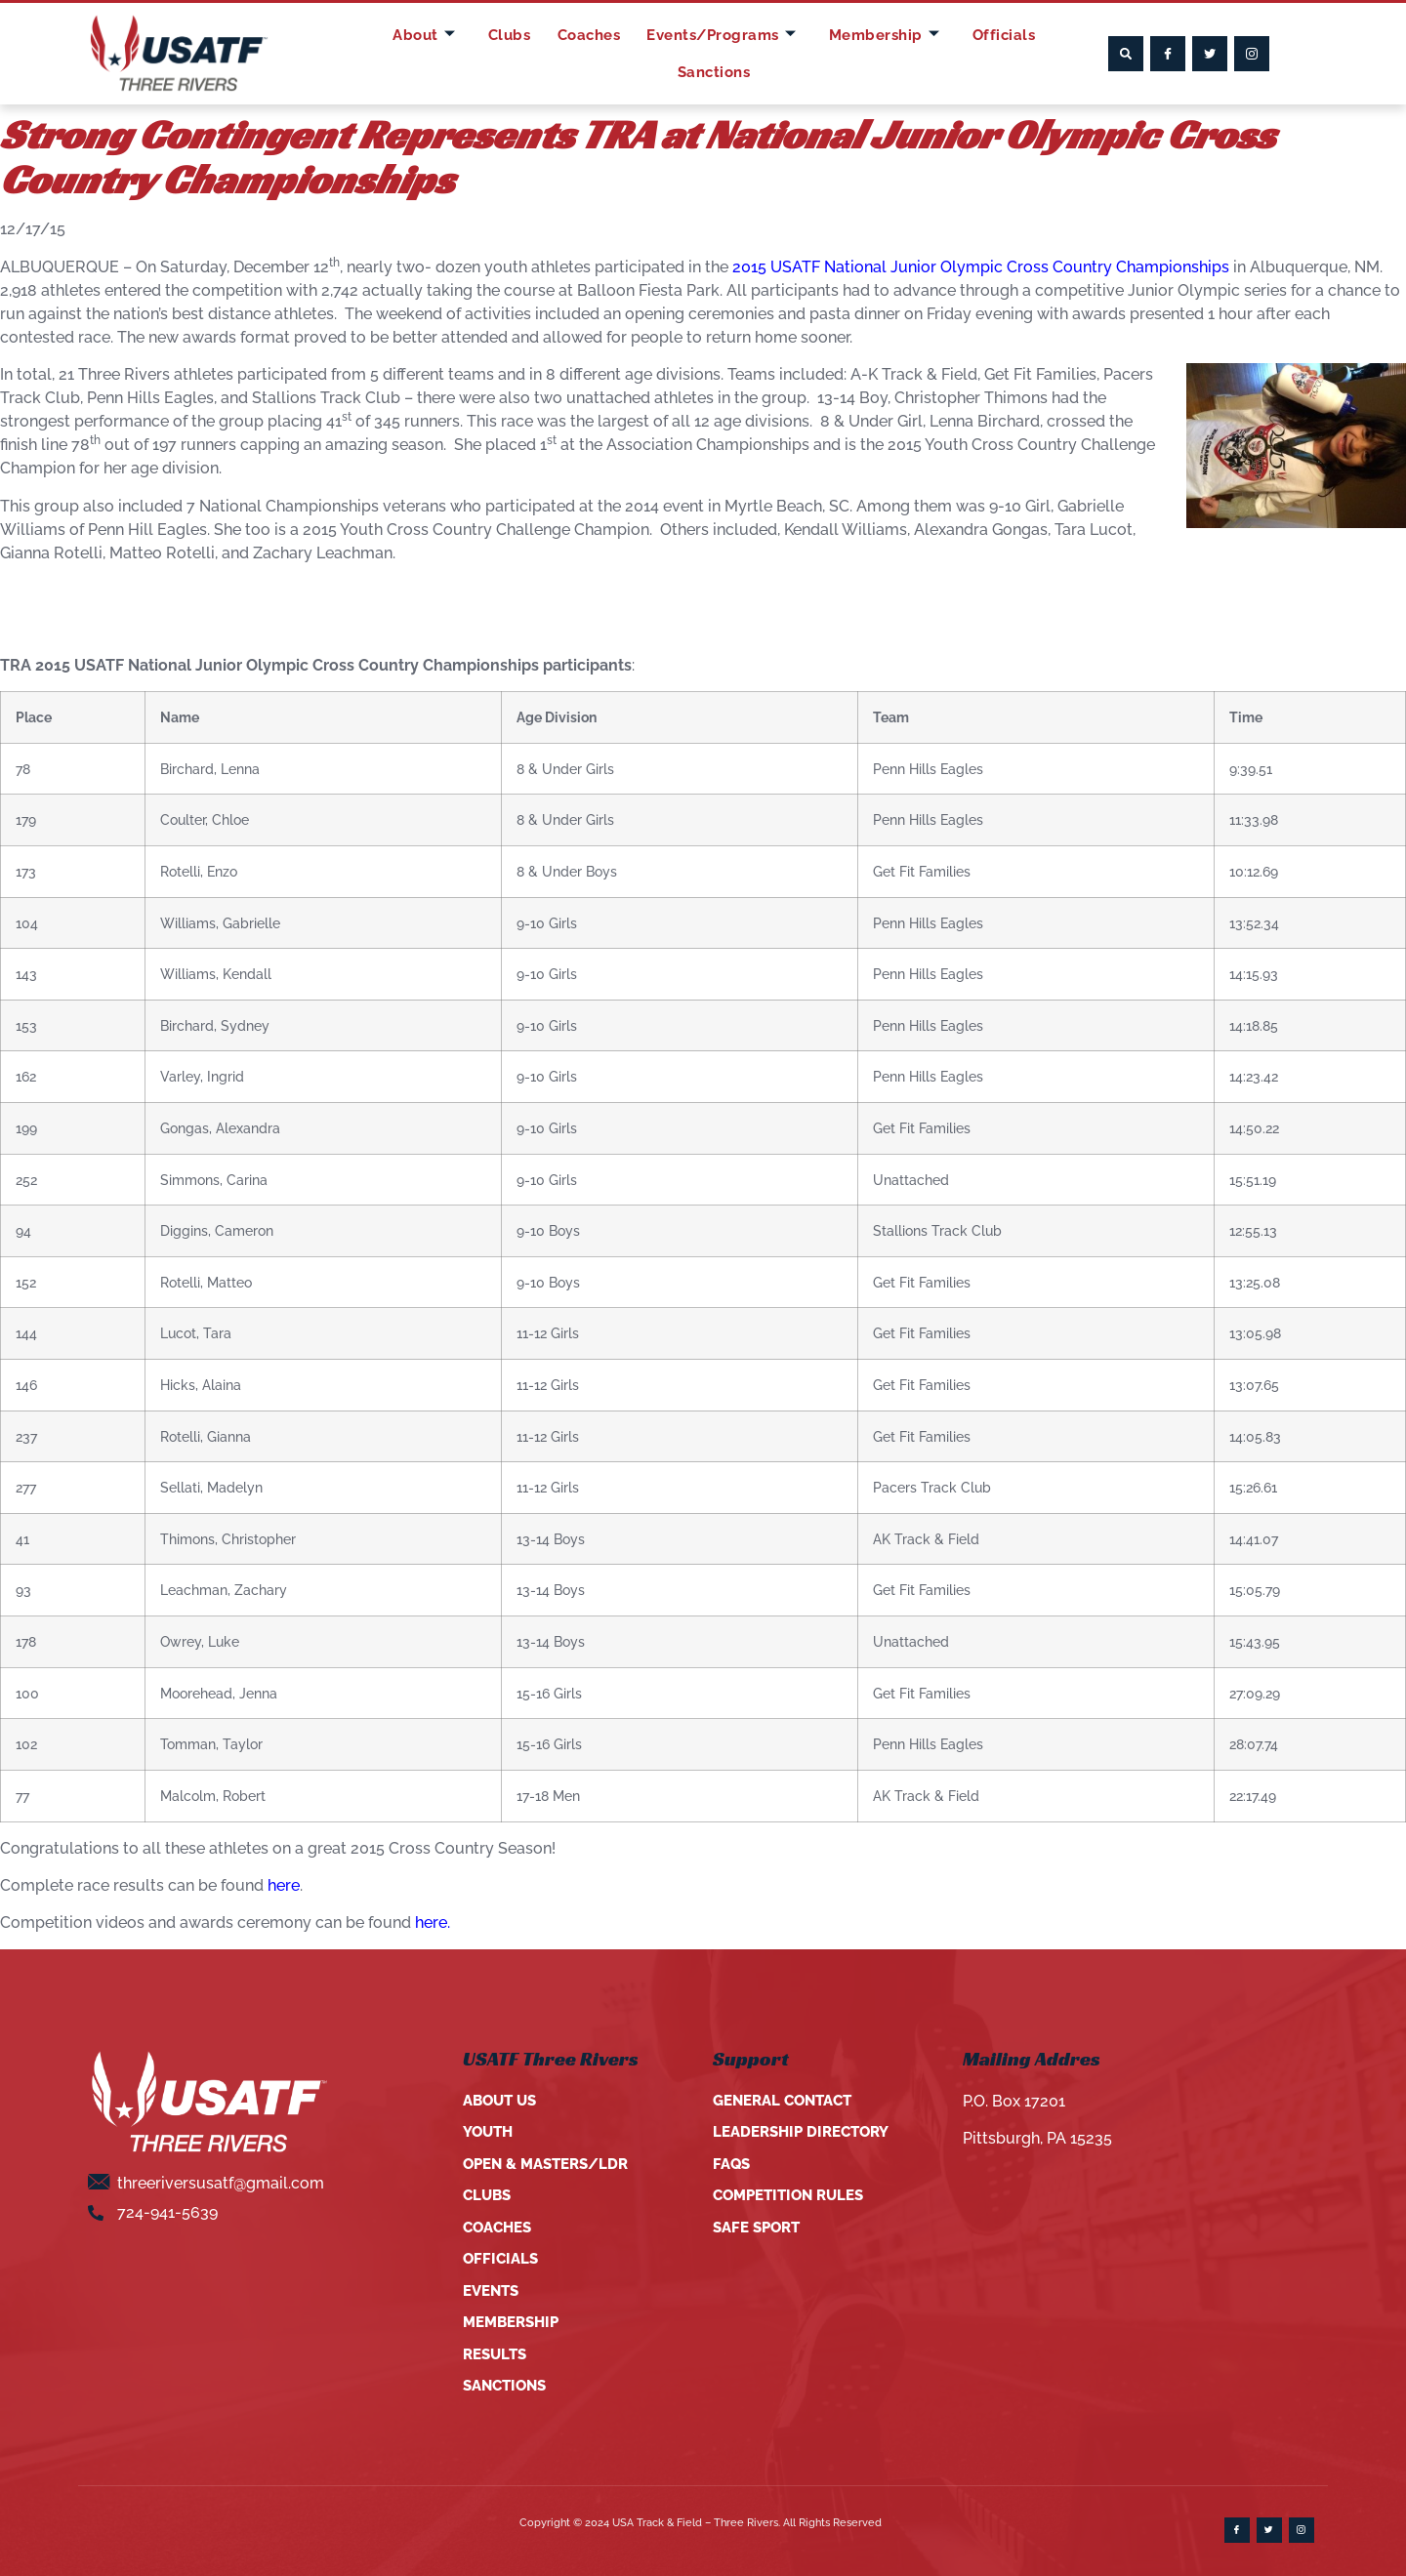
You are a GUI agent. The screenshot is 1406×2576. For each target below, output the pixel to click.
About (398, 53)
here (284, 1885)
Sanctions (1031, 53)
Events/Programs (674, 53)
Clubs (474, 53)
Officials (944, 53)
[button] (1125, 53)
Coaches (545, 53)
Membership (832, 53)
